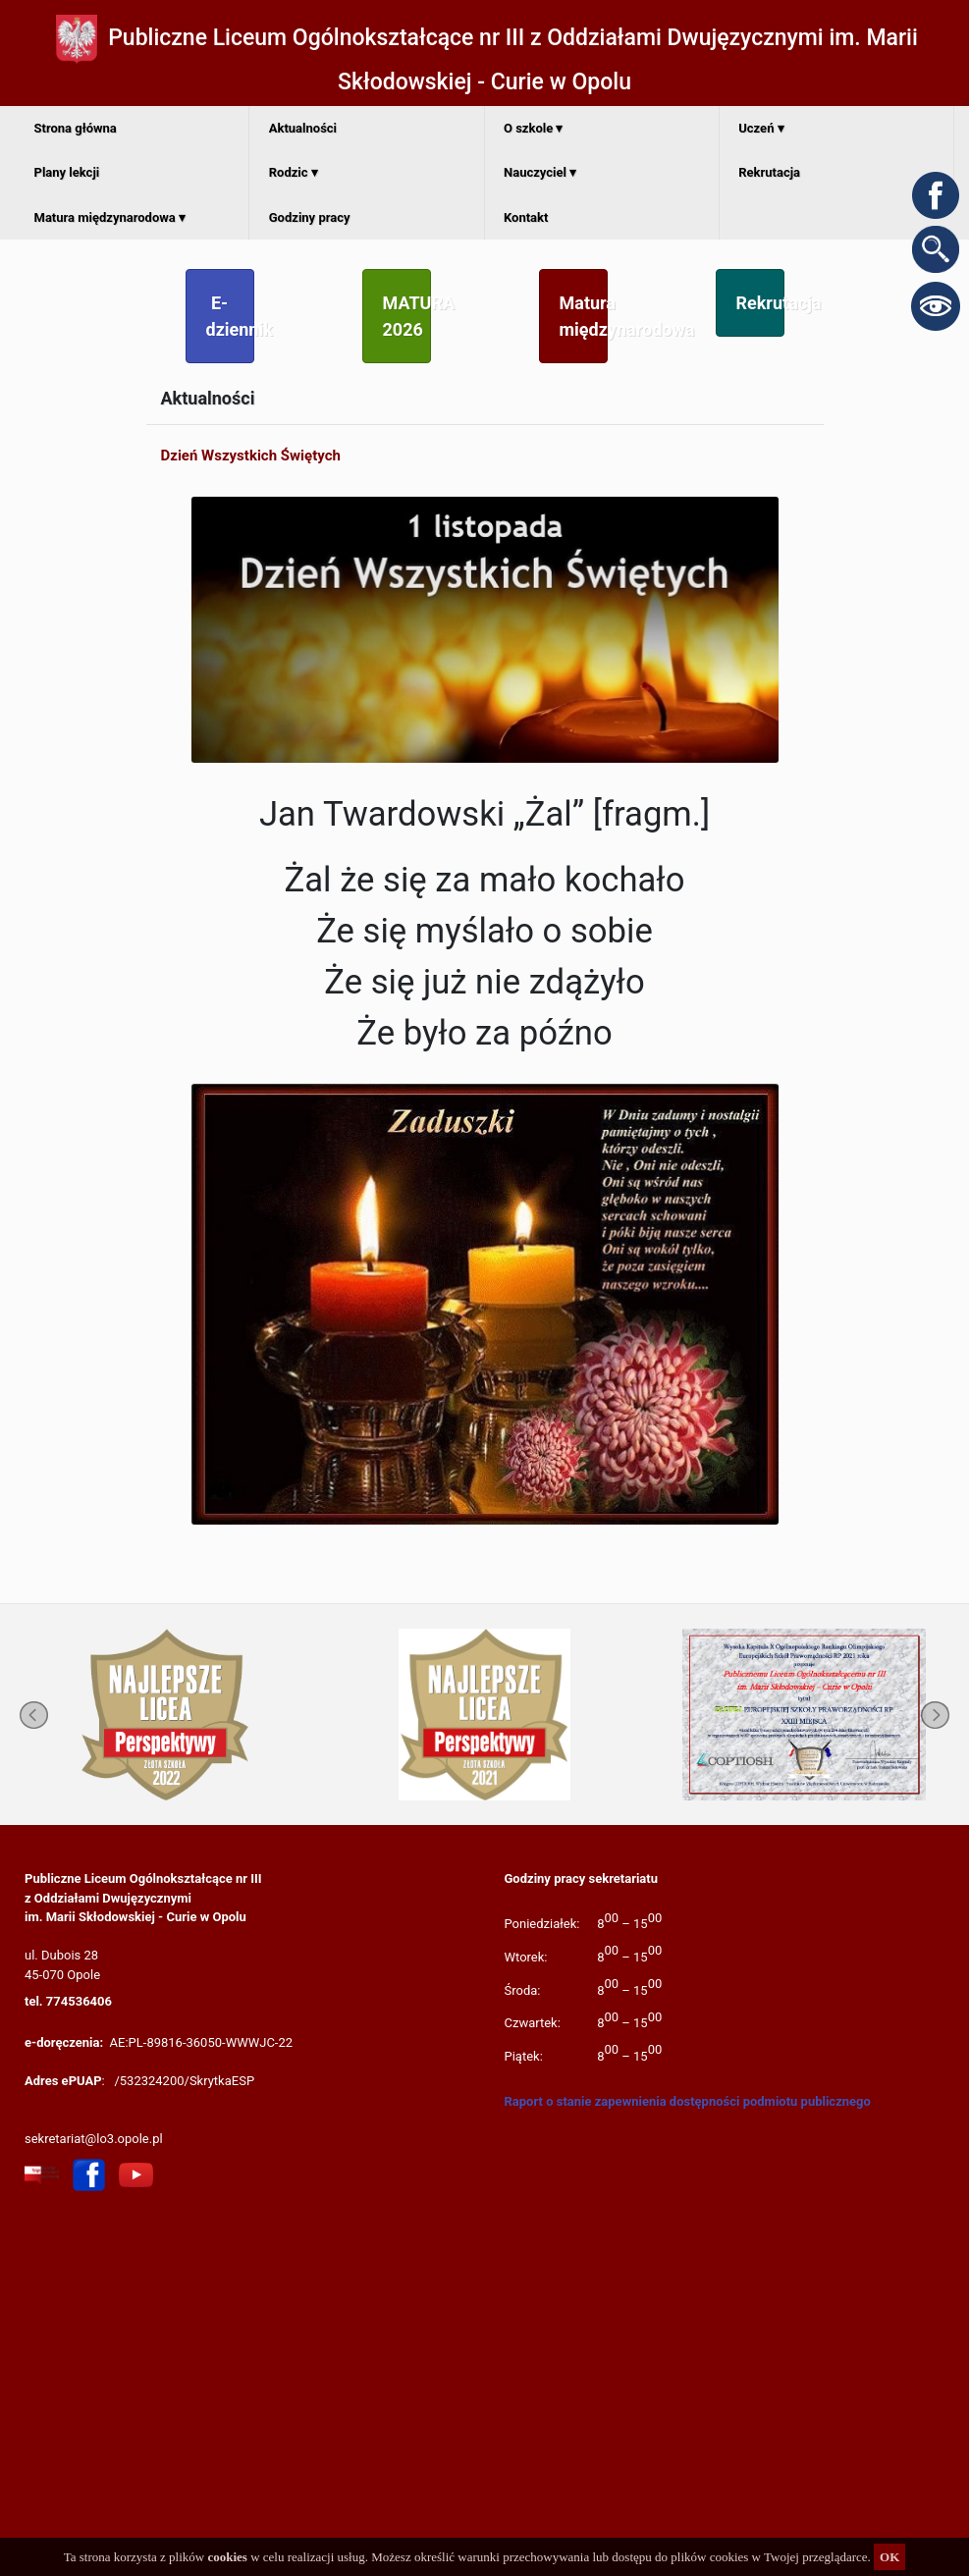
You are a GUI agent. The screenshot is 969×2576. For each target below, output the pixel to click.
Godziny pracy (309, 217)
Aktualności (303, 128)
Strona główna (75, 128)
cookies (226, 2556)
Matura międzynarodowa (110, 217)
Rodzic (293, 172)
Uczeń (760, 128)
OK (889, 2556)
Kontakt (526, 217)
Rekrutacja (769, 172)
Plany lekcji (67, 172)
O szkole (533, 128)
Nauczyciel (540, 172)
